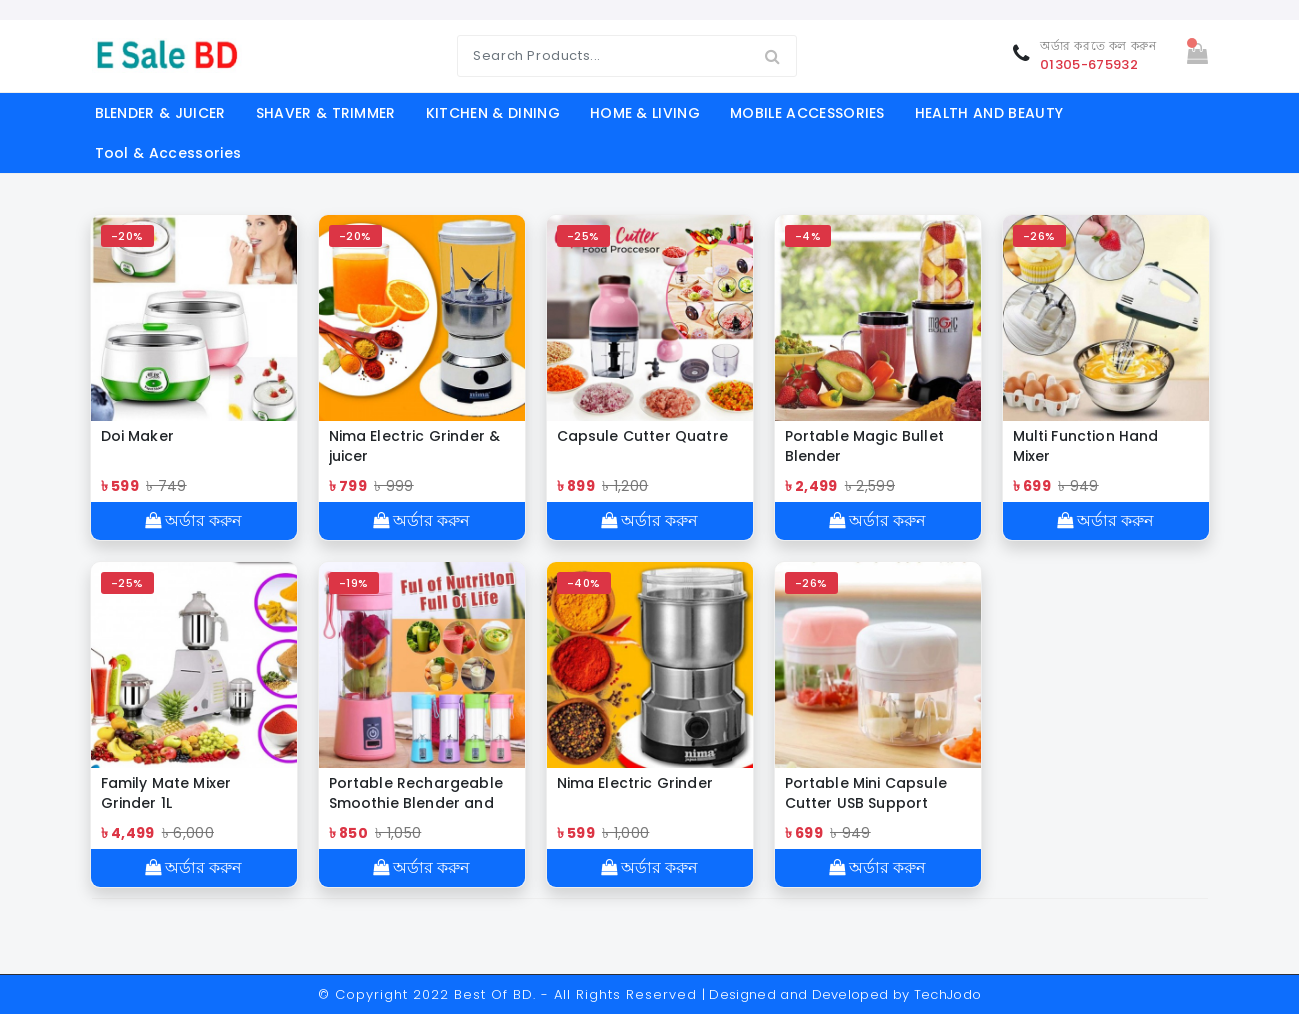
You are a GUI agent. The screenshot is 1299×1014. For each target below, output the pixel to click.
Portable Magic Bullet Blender (864, 446)
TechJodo (948, 994)
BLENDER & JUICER (160, 113)
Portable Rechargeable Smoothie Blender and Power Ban (416, 793)
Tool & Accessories (168, 153)
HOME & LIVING (645, 113)
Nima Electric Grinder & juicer (415, 446)
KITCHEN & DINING (493, 113)
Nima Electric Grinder (635, 783)
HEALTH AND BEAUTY (989, 113)
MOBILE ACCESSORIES (807, 113)
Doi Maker (137, 436)
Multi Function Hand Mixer (1086, 446)
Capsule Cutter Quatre (642, 436)
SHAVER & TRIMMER (326, 113)
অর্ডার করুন (193, 520)
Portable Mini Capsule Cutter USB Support (866, 793)
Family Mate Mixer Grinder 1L (166, 793)
